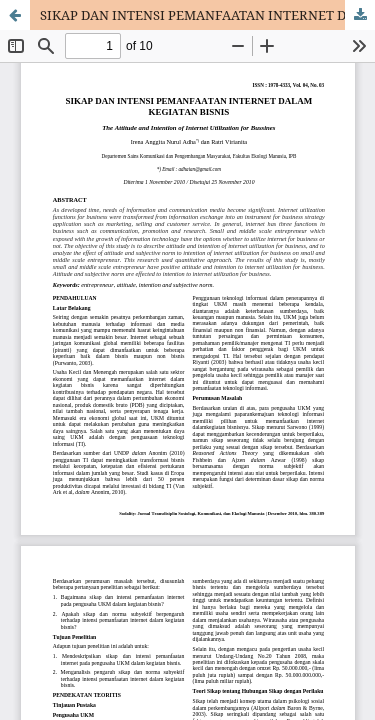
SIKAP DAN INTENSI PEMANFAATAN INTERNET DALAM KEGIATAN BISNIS (207, 15)
